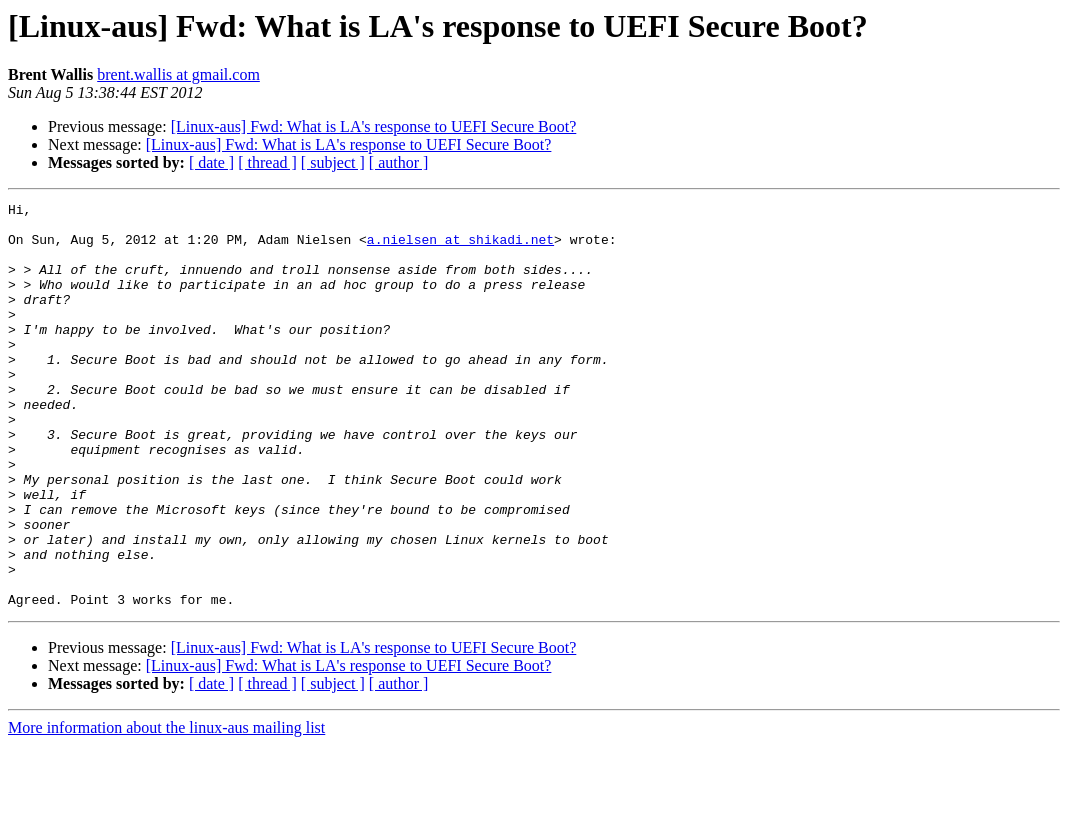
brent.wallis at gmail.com (178, 74)
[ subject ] (333, 162)
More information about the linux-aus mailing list (166, 808)
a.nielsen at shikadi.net (460, 248)
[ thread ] (267, 162)
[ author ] (399, 162)
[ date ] (211, 162)
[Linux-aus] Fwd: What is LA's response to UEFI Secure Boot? (374, 126)
